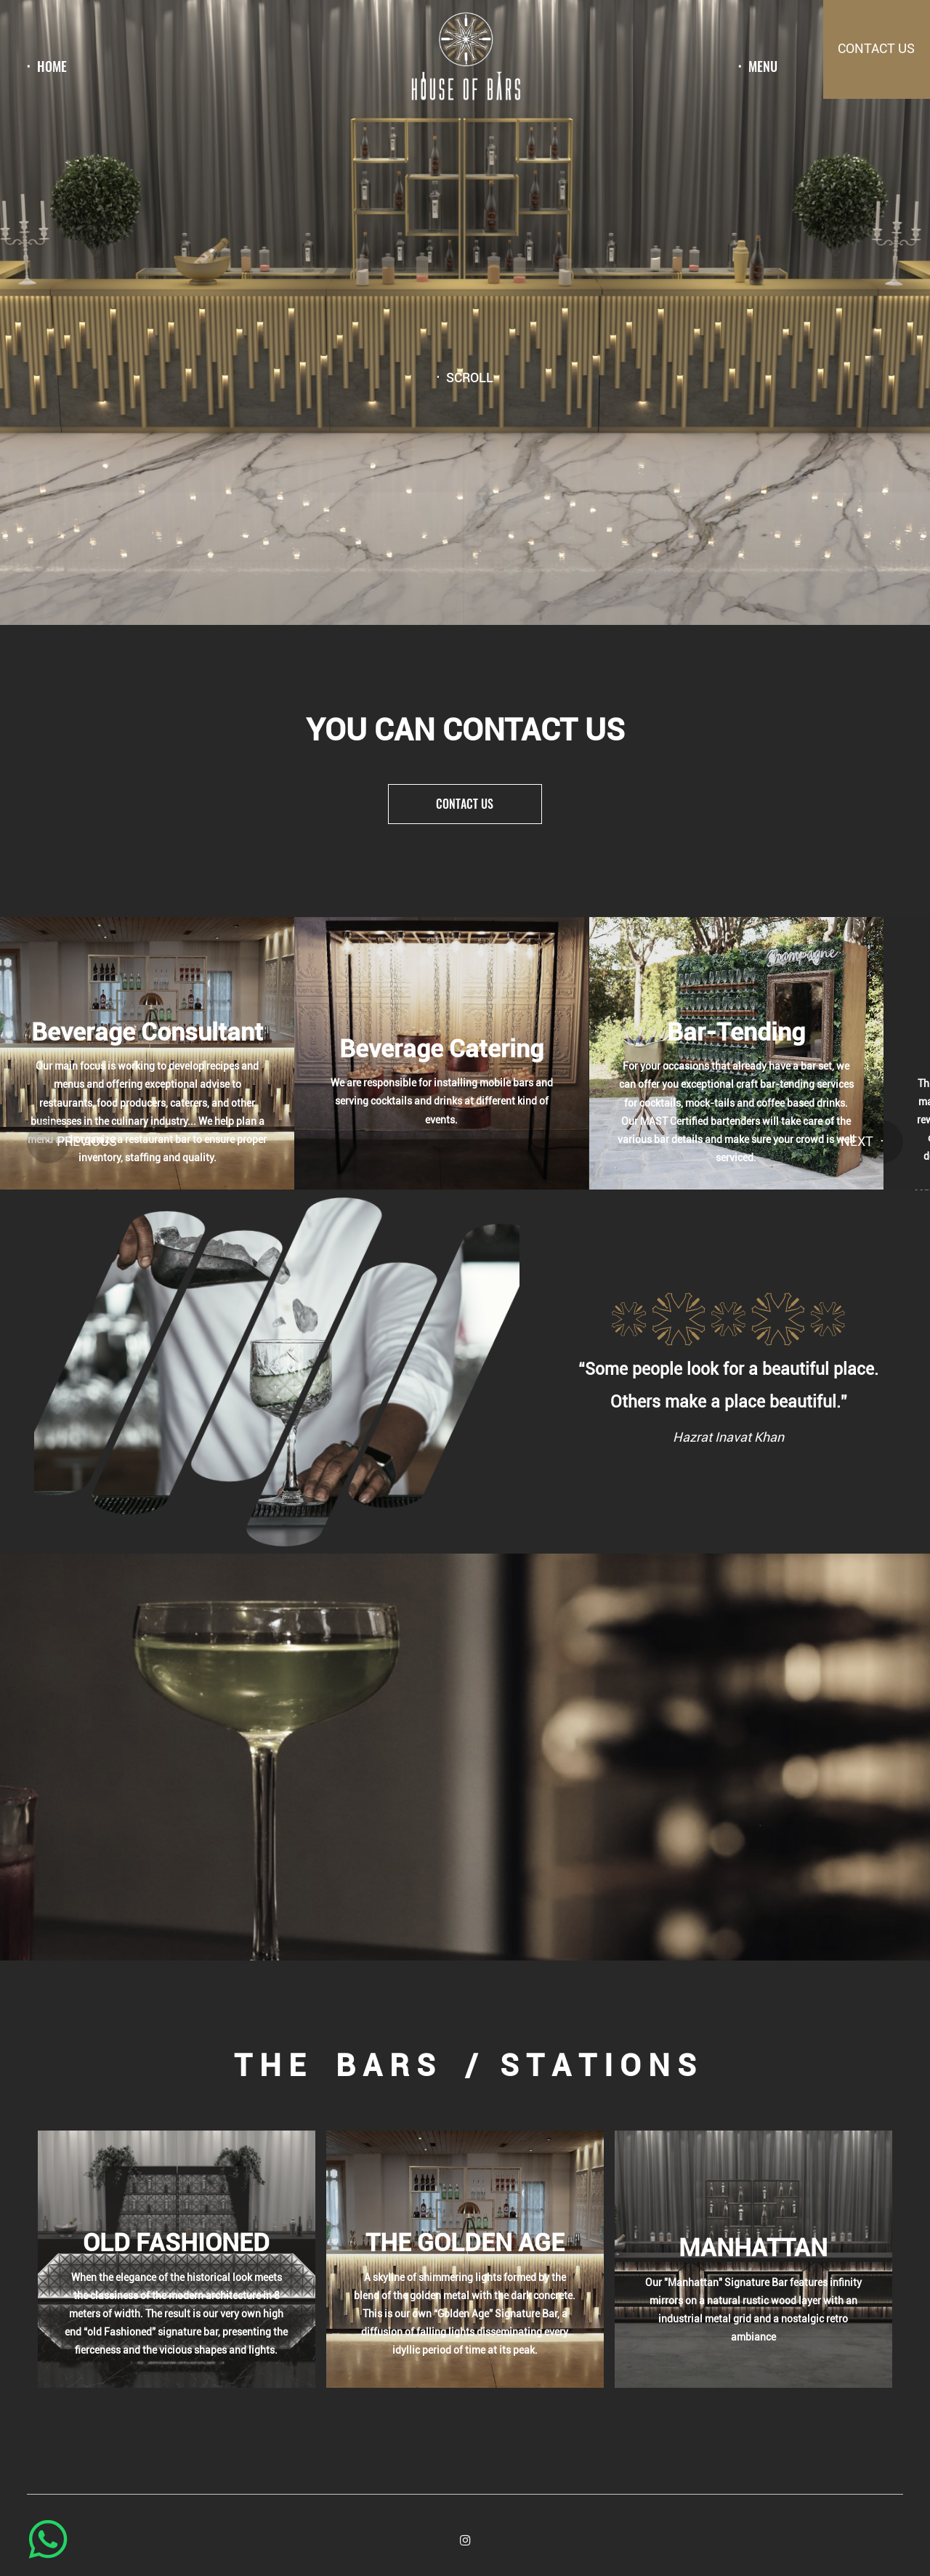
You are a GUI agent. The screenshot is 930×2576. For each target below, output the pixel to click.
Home (52, 67)
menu (762, 67)
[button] (48, 1142)
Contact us (464, 803)
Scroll (469, 378)
